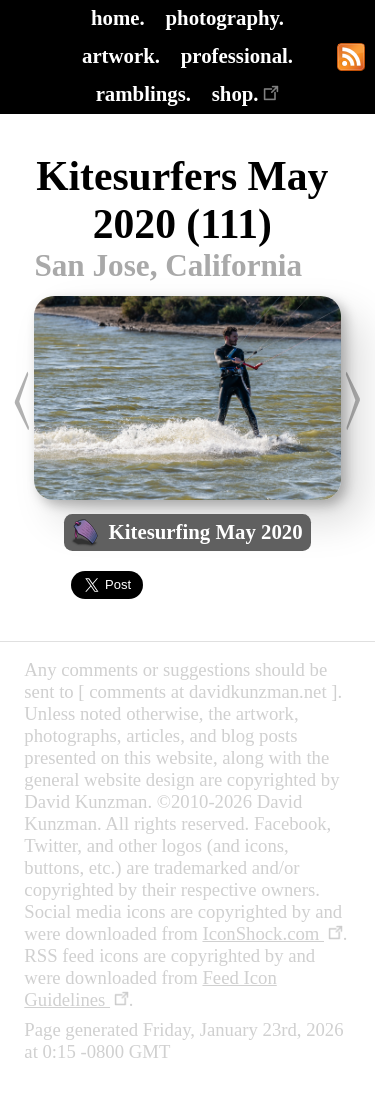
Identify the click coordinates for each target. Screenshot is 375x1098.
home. (118, 17)
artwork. (121, 55)
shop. (246, 93)
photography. (225, 17)
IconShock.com (272, 933)
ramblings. (143, 93)
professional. (237, 55)
